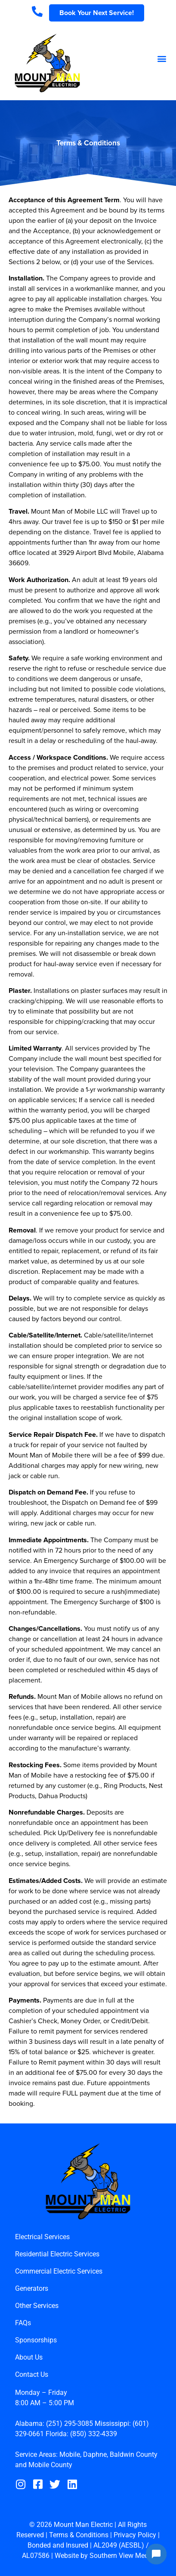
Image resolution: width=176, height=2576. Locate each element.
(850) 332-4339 (93, 2434)
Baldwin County (133, 2454)
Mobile (69, 2454)
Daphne (95, 2454)
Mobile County (50, 2465)
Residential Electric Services (57, 2254)
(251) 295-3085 (69, 2423)
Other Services (37, 2306)
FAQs (23, 2323)
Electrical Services (42, 2237)
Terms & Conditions (78, 2535)
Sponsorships (36, 2340)
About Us (29, 2357)
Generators (31, 2288)
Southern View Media (122, 2555)
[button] (161, 59)
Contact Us (31, 2374)
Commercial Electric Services (58, 2271)
